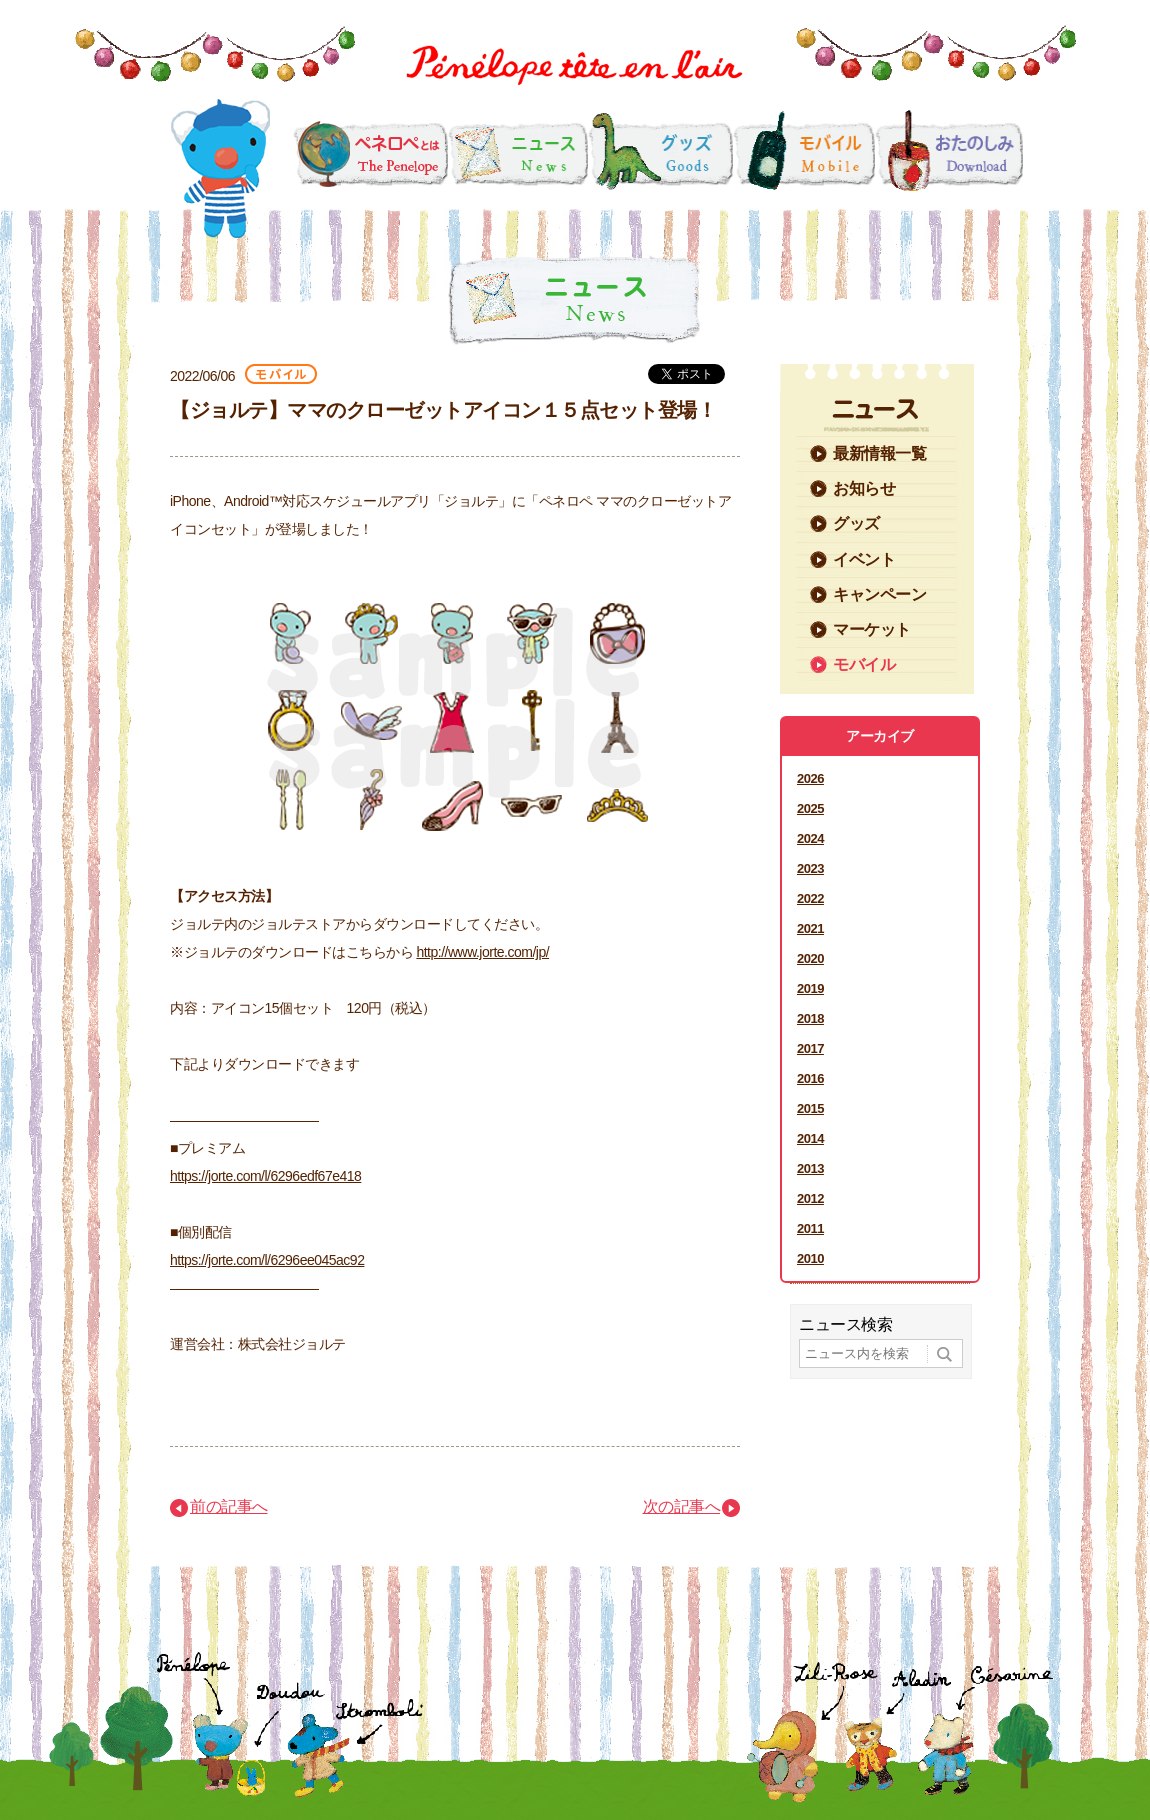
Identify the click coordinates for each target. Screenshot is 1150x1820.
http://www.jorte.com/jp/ (482, 952)
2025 (810, 808)
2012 (810, 1198)
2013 (810, 1168)
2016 (810, 1078)
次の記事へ (682, 1506)
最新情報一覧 (879, 453)
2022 (810, 898)
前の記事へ (229, 1506)
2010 (810, 1258)
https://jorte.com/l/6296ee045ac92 (267, 1260)
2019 (810, 988)
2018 (810, 1018)
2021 (810, 928)
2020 (810, 958)
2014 (810, 1138)
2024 (810, 838)
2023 (810, 868)
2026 (810, 778)
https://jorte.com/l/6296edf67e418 (265, 1176)
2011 (810, 1228)
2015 (810, 1108)
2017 (810, 1048)
